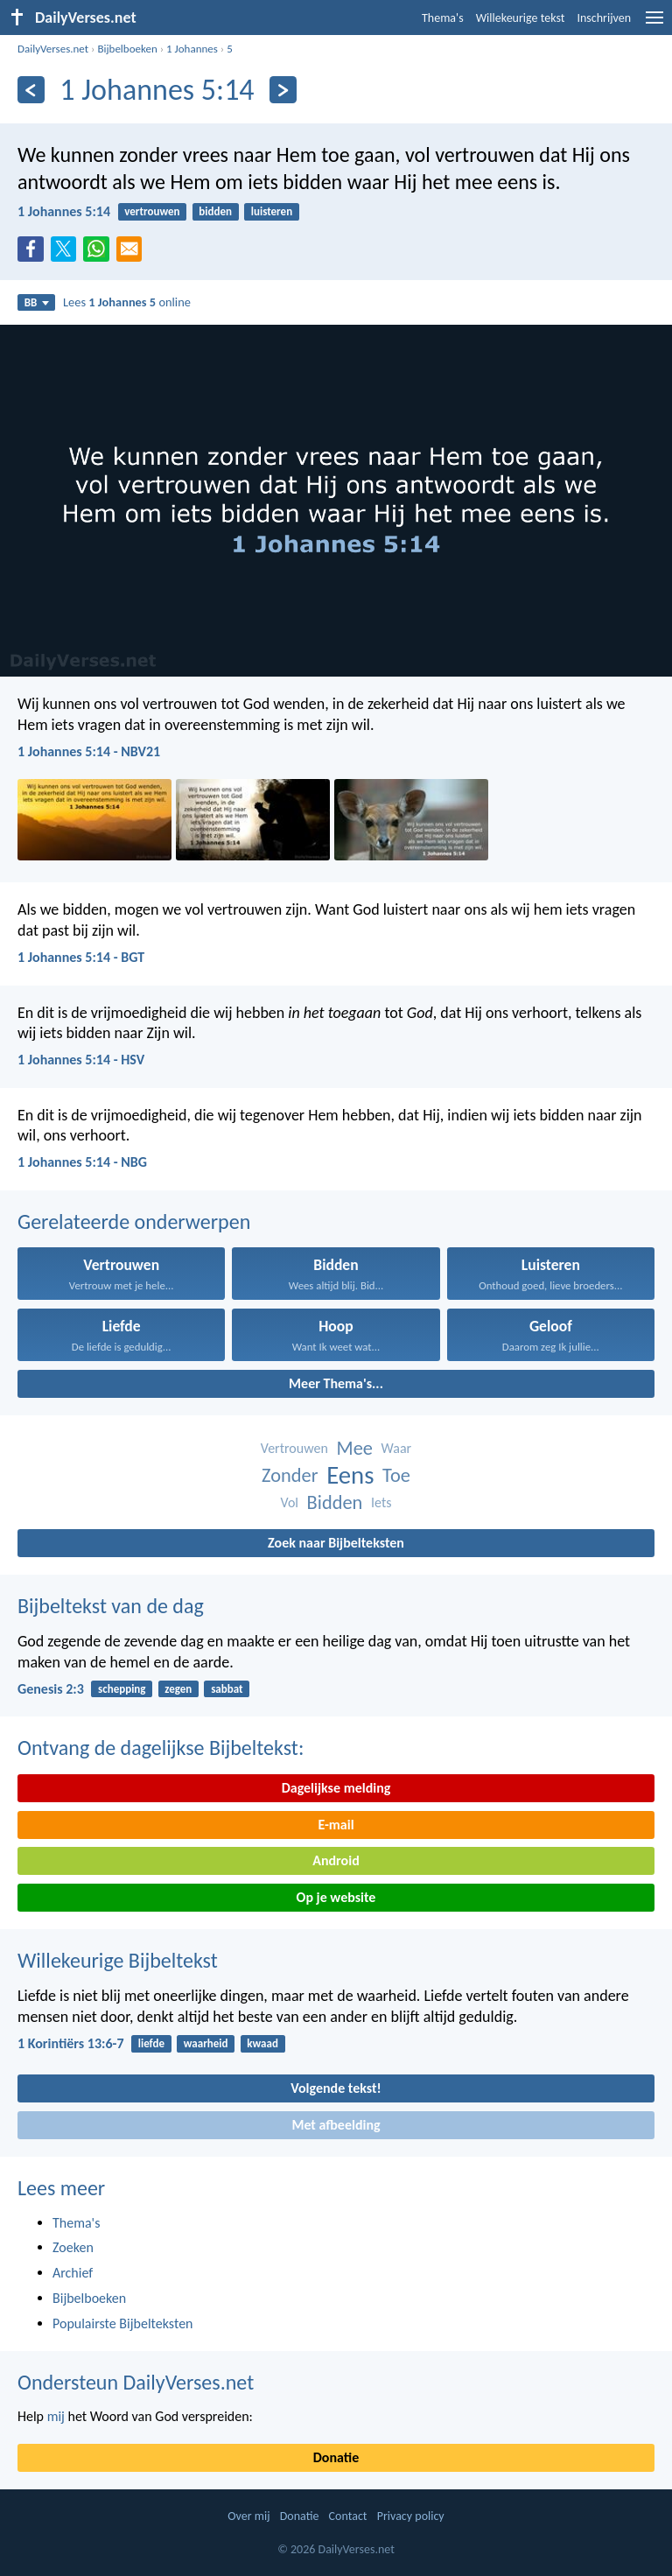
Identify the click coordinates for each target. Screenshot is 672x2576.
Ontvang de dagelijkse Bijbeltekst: (161, 1747)
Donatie (336, 2457)
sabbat (226, 1688)
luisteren (271, 211)
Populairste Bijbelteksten (122, 2323)
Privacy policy (410, 2516)
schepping (121, 1688)
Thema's (443, 18)
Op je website (336, 1897)
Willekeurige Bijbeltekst (118, 1960)
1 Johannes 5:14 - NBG (82, 1162)
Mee (354, 1448)
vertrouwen (151, 211)
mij (56, 2416)
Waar (397, 1448)
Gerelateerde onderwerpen (134, 1221)
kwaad (262, 2043)
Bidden (335, 1502)
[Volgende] (283, 89)
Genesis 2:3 (51, 1689)
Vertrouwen (294, 1448)
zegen (178, 1688)
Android (335, 1860)
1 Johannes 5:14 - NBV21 (89, 751)
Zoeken (73, 2247)
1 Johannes (192, 48)
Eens (350, 1475)
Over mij (249, 2516)
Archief (72, 2272)
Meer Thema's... (336, 1383)
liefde (151, 2043)
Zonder (290, 1475)
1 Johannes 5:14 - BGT (81, 957)
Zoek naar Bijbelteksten (336, 1542)
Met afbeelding (335, 2124)
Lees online (127, 302)
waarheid (206, 2043)
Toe (396, 1475)
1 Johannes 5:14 (64, 211)
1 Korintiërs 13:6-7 (71, 2043)
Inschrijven (604, 18)
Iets (381, 1502)
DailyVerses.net (53, 48)
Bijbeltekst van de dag (111, 1605)
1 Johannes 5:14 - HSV (81, 1059)
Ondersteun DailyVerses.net (136, 2382)
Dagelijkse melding (336, 1787)
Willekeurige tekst (520, 18)
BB (36, 302)
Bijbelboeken (127, 48)
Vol (289, 1502)
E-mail (336, 1824)
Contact (348, 2516)
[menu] (654, 24)
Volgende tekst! (335, 2088)
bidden (215, 211)
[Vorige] (31, 89)
